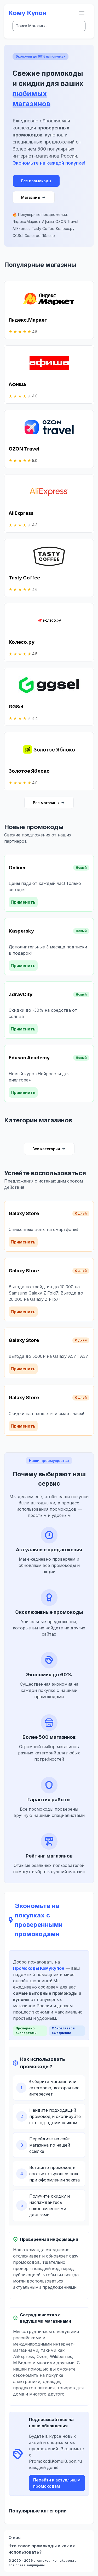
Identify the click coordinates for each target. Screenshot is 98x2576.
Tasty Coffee (43, 228)
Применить (23, 902)
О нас (14, 2537)
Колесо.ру (65, 228)
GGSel (18, 235)
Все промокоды (36, 181)
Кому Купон (27, 13)
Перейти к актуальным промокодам (56, 2483)
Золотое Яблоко (40, 235)
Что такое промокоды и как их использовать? (41, 2549)
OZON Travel (66, 221)
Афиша (48, 221)
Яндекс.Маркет (27, 221)
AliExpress (21, 228)
